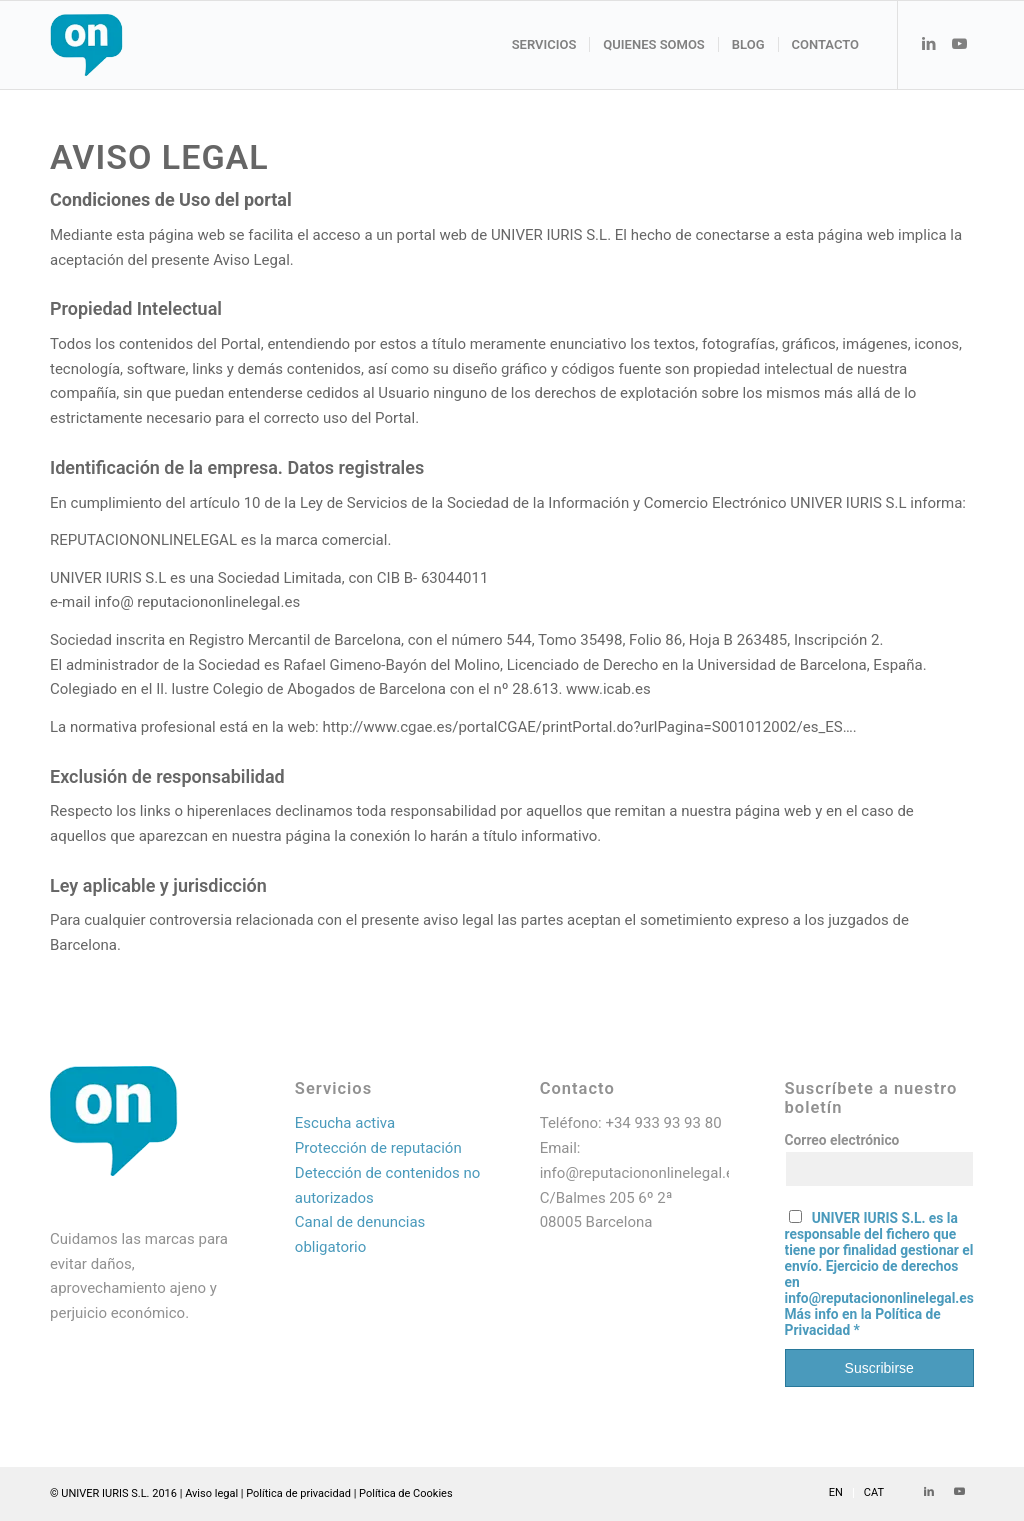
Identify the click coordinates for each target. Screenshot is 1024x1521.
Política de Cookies (406, 1493)
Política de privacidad (298, 1493)
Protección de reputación (378, 1148)
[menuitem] (544, 45)
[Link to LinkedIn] (929, 44)
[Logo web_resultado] (146, 45)
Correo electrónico (842, 1140)
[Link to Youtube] (959, 44)
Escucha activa (345, 1123)
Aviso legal (211, 1493)
